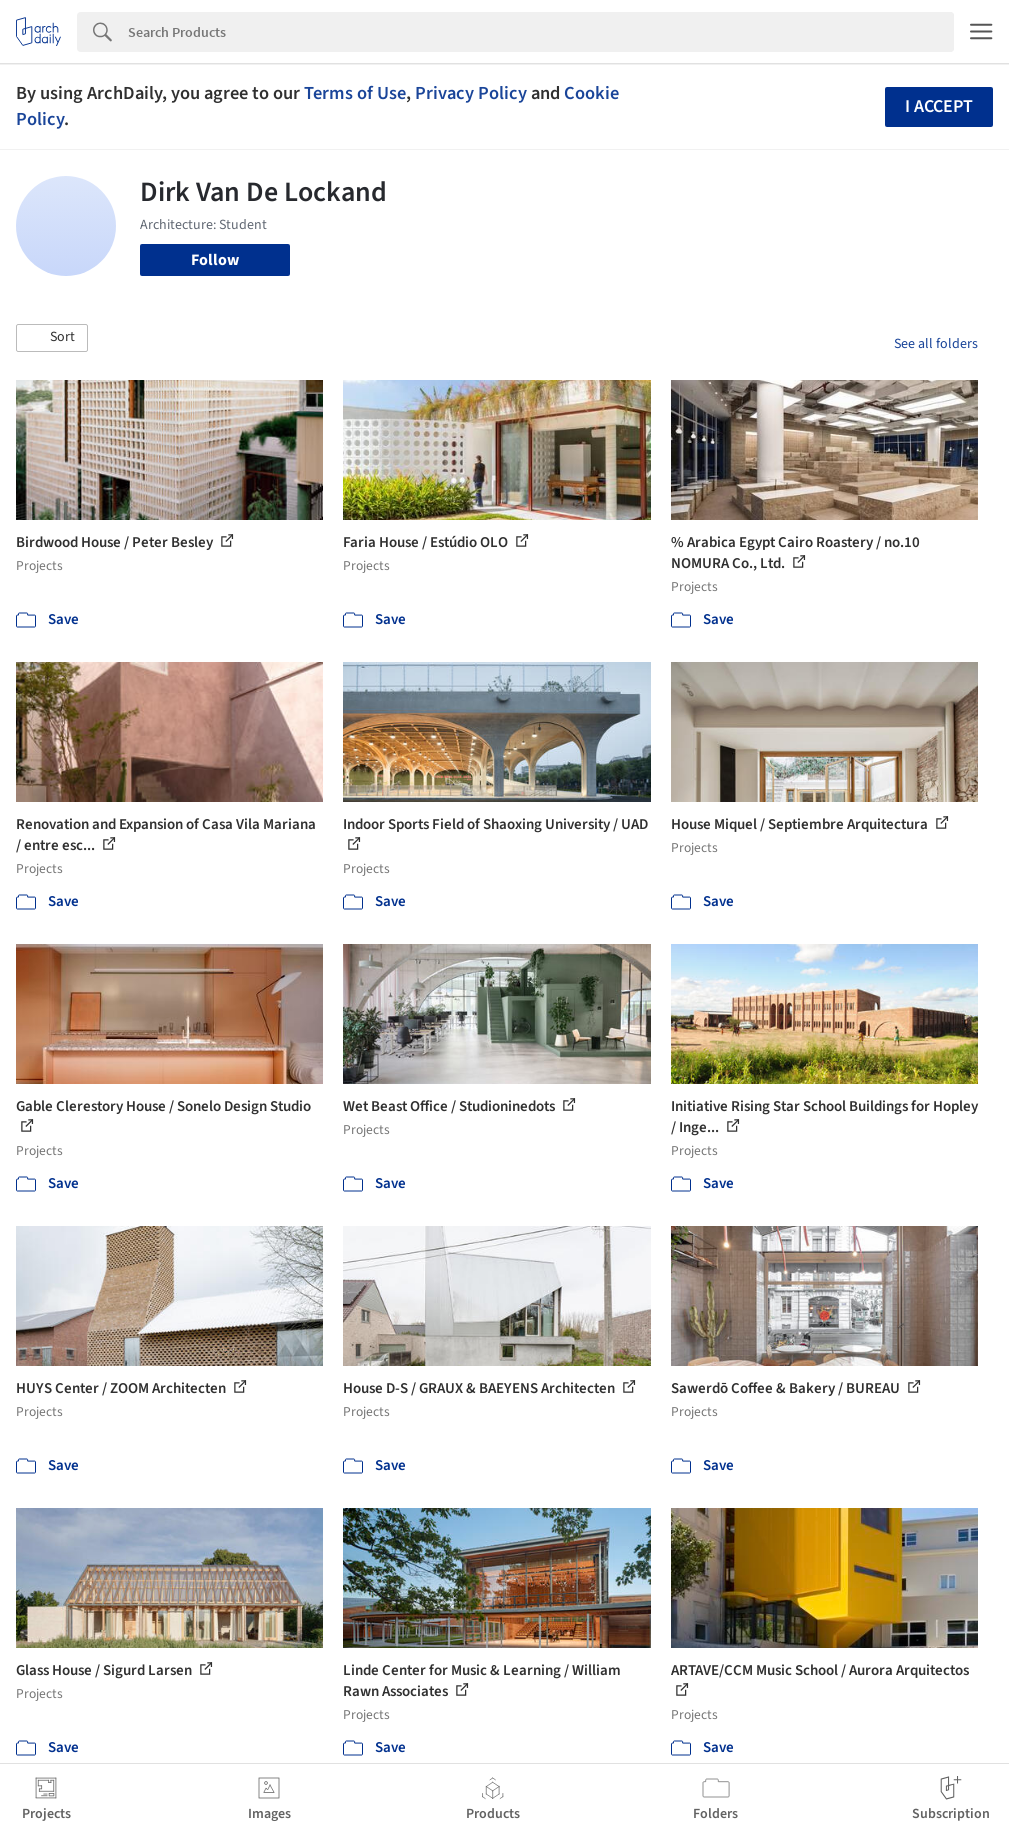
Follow (215, 260)
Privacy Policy (471, 93)
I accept (939, 106)
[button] (52, 338)
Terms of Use (355, 93)
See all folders (936, 344)
